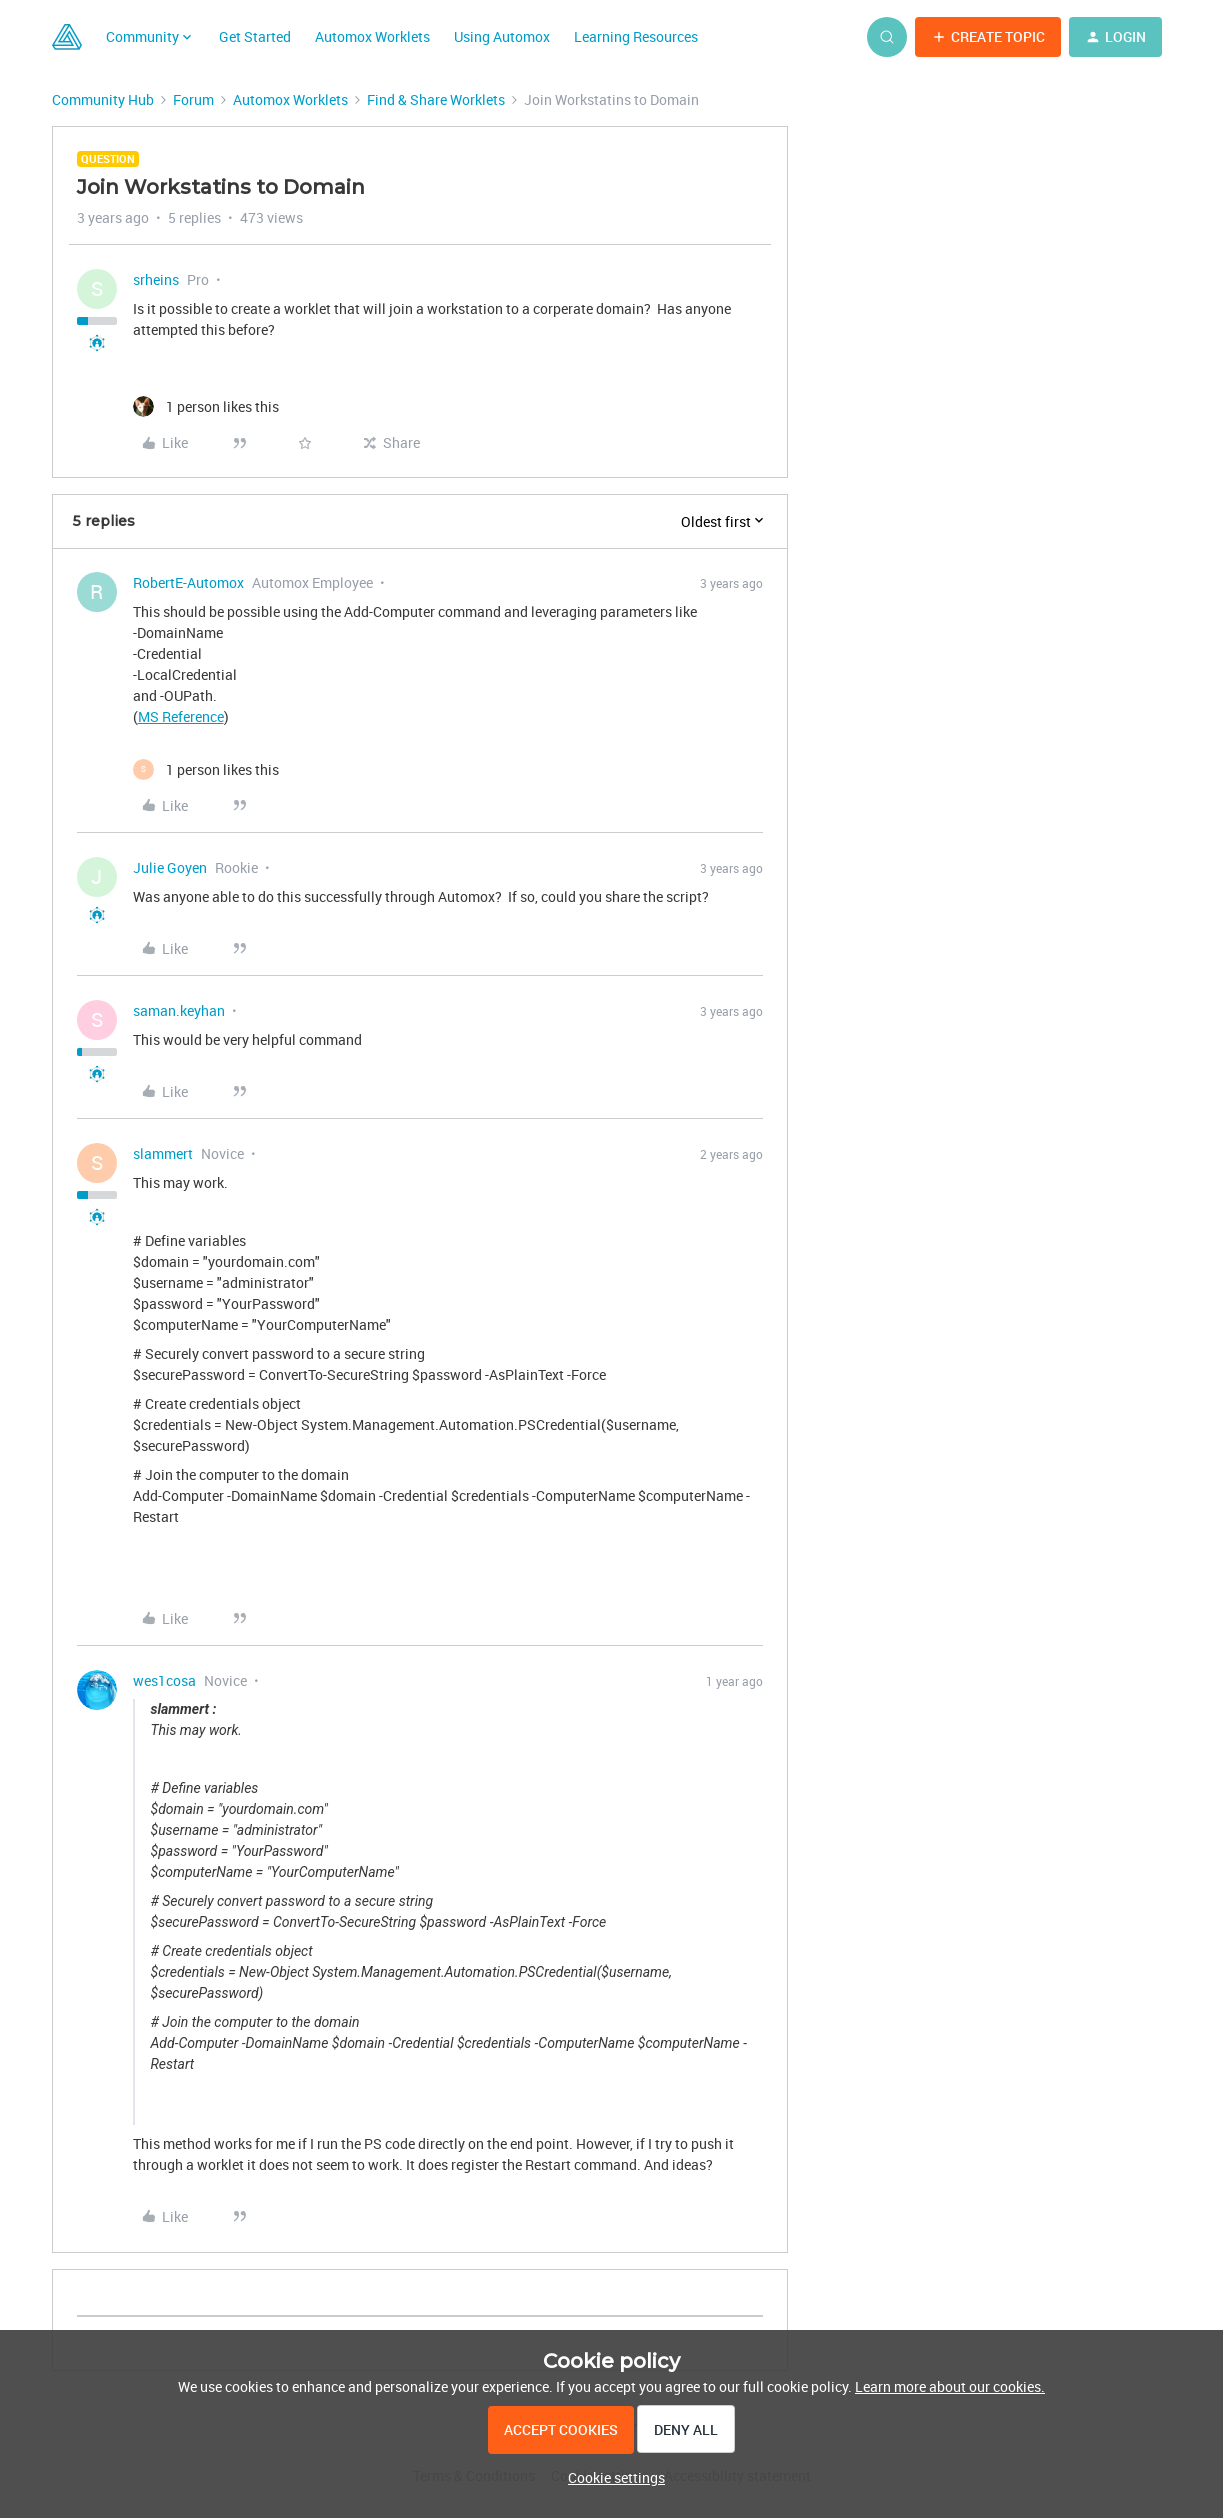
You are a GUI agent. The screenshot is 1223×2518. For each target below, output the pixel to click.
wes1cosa (164, 1680)
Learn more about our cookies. (950, 2386)
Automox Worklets (372, 36)
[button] (988, 37)
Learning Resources (636, 36)
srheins (156, 279)
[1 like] (206, 406)
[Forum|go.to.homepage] (67, 37)
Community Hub (103, 99)
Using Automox (502, 36)
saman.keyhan (179, 1010)
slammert (163, 1153)
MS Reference (181, 716)
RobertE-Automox (188, 582)
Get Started (255, 36)
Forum (193, 99)
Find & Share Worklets (436, 99)
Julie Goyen (170, 867)
